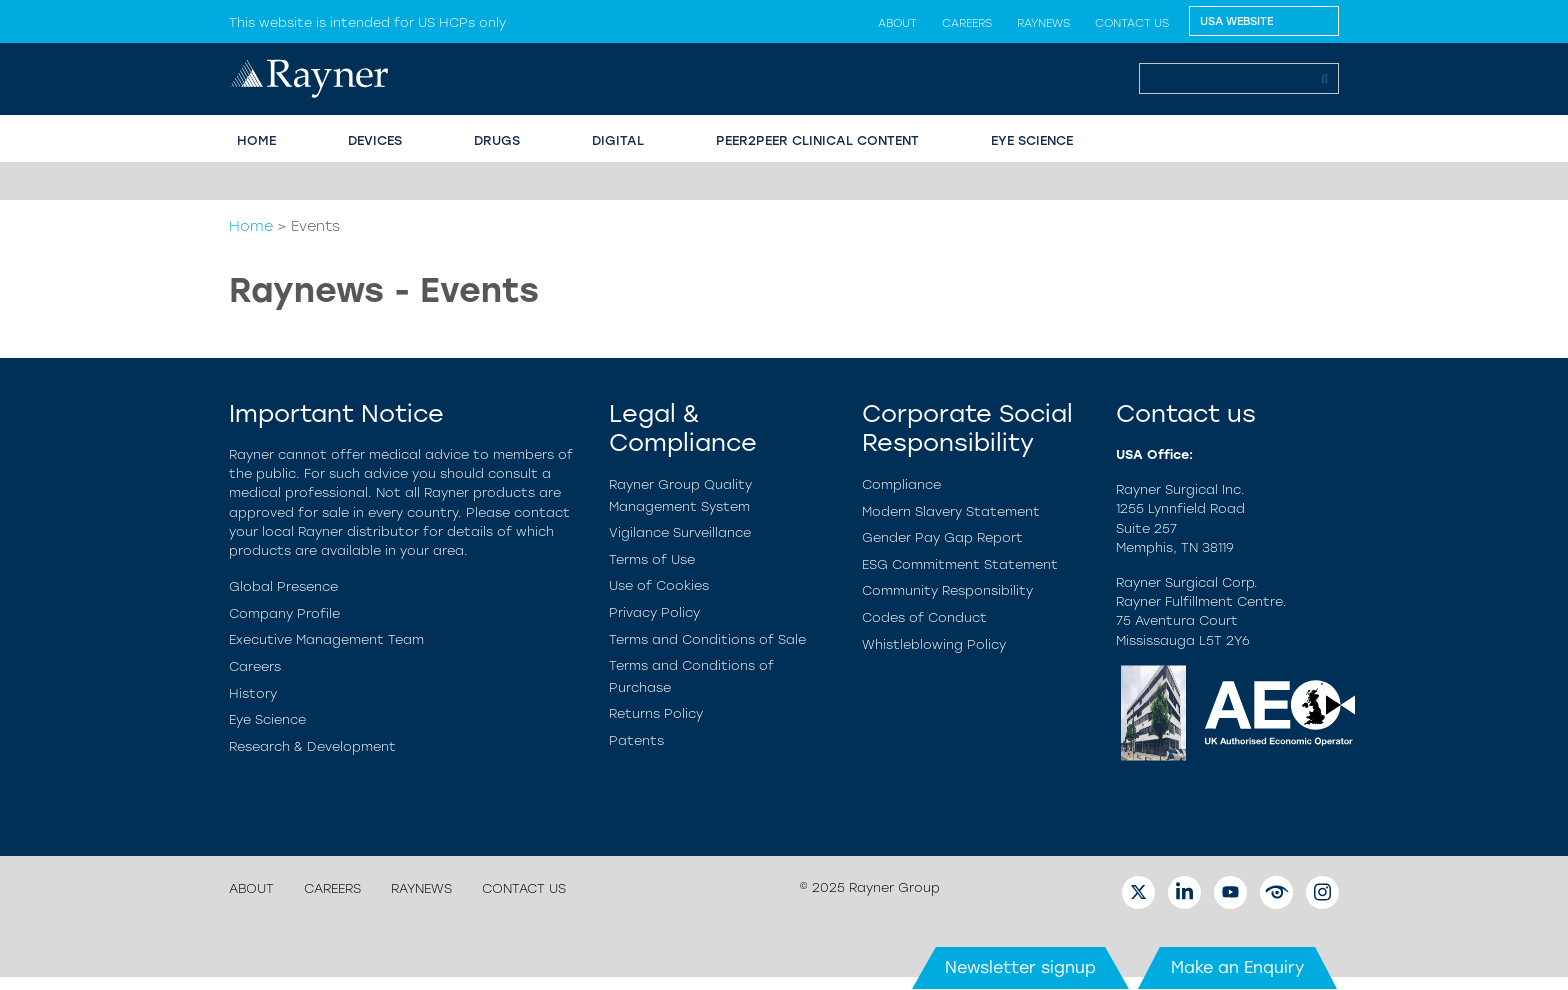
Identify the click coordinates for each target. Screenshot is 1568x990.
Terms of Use (652, 559)
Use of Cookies (659, 585)
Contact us (1132, 23)
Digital (618, 140)
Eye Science (267, 719)
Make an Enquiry (1237, 967)
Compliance (901, 484)
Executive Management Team (326, 639)
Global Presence (283, 586)
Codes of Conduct (924, 617)
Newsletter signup (1020, 967)
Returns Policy (656, 713)
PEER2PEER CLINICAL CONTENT (817, 140)
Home (251, 226)
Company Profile (284, 613)
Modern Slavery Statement (951, 511)
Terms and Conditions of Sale (707, 639)
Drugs (497, 140)
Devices (375, 140)
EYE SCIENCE (1032, 140)
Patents (636, 740)
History (253, 693)
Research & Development (312, 746)
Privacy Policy (654, 612)
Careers (967, 23)
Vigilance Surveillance (680, 532)
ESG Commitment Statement (960, 564)
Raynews (1043, 23)
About (897, 23)
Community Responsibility (947, 590)
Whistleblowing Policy (934, 644)
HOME (256, 140)
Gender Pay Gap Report (942, 537)
